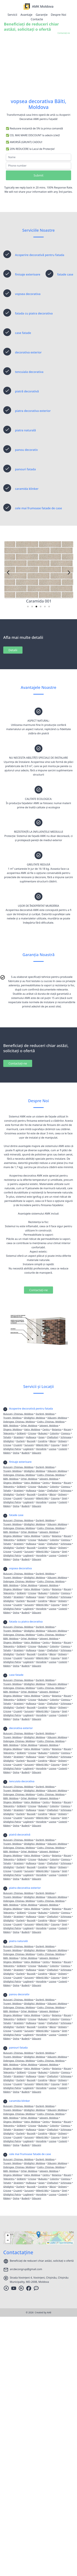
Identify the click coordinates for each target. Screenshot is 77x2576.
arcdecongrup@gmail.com (26, 2269)
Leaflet (51, 2243)
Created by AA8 (43, 2312)
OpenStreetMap (66, 2243)
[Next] (68, 572)
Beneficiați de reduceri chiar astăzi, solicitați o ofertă (42, 2261)
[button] (38, 2234)
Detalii (12, 650)
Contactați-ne (17, 1063)
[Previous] (8, 572)
